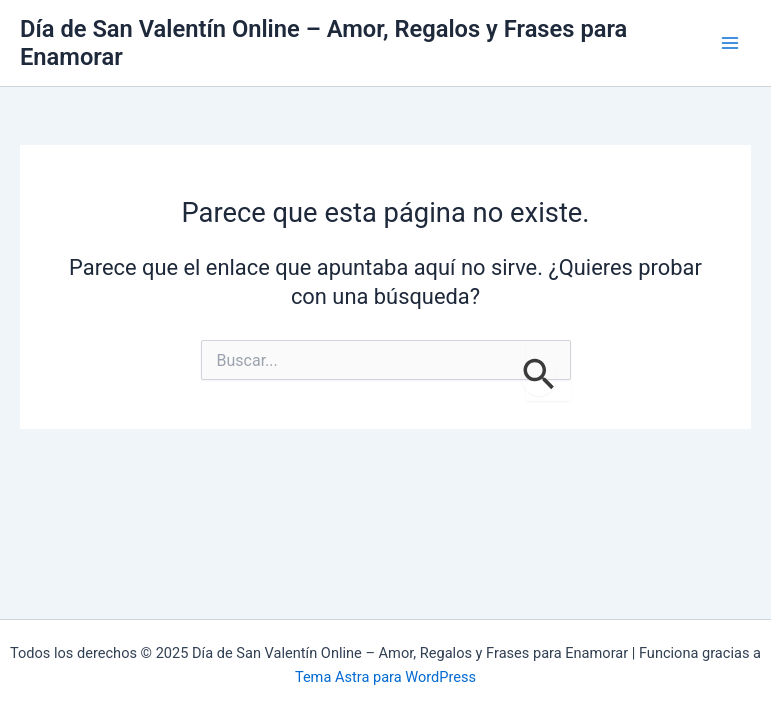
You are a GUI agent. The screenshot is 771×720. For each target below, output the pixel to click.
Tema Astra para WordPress (385, 677)
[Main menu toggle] (730, 43)
